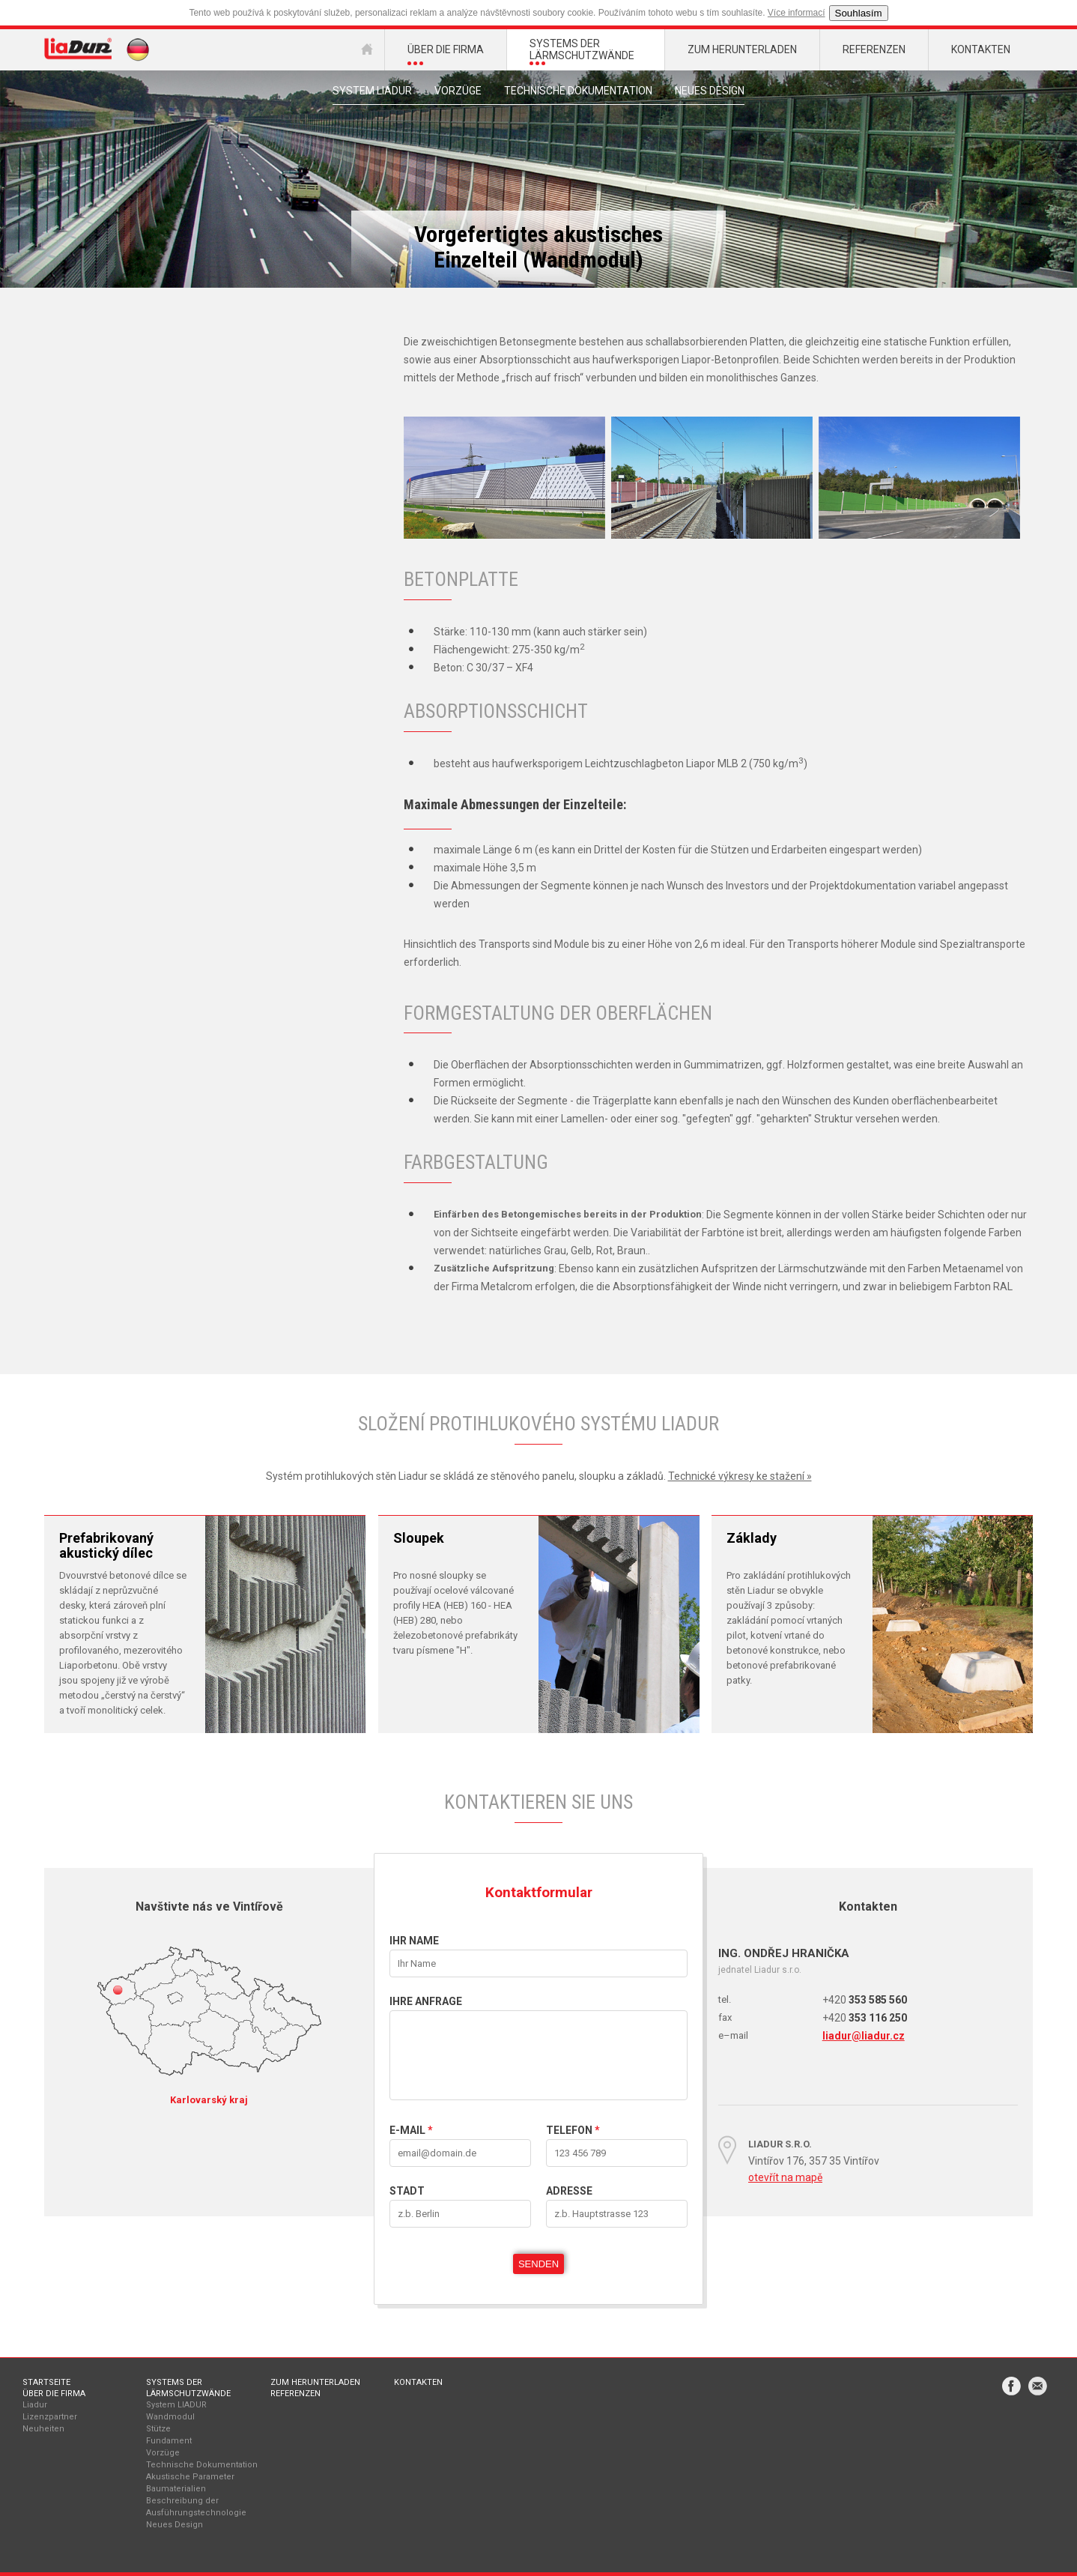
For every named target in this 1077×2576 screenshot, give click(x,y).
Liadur (34, 2405)
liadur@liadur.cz (863, 2036)
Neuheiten (43, 2429)
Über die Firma (53, 2393)
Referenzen (295, 2393)
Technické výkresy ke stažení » (740, 1476)
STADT (407, 2191)
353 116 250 (864, 2018)
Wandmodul (170, 2417)
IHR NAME (414, 1941)
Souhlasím (858, 13)
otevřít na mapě (785, 2177)
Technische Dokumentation (578, 91)
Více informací (796, 12)
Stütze (158, 2429)
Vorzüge (458, 91)
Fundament (169, 2441)
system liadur (372, 91)
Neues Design (709, 91)
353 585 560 (864, 2000)
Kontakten (418, 2382)
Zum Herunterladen (315, 2382)
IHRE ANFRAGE (425, 2001)
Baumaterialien (176, 2489)
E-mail (411, 2130)
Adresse (569, 2191)
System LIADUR (176, 2405)
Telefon (573, 2130)
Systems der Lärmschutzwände (188, 2387)
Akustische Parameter (190, 2477)
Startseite (46, 2382)
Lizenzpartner (49, 2417)
